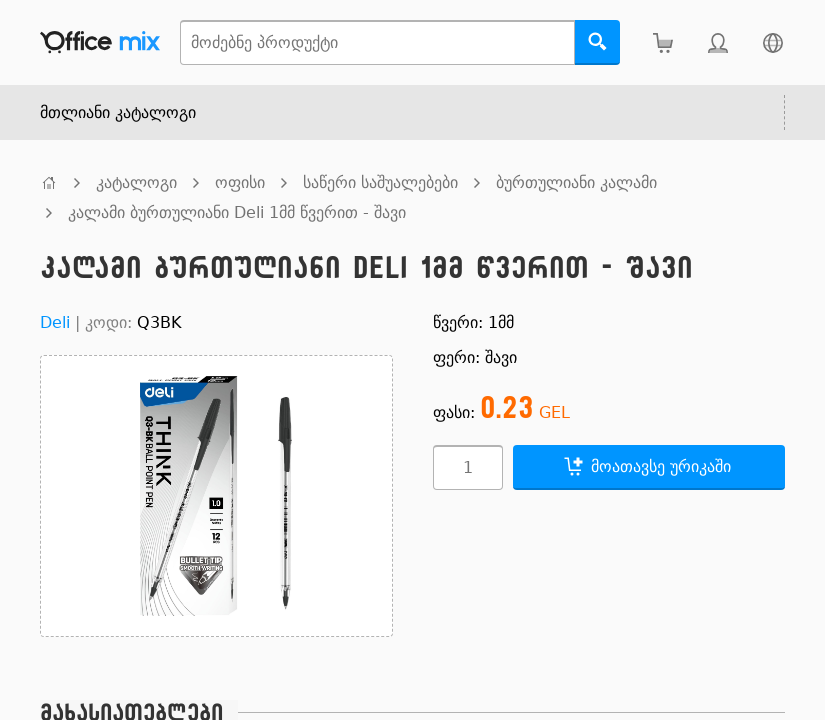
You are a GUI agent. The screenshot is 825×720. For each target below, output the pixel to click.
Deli (55, 322)
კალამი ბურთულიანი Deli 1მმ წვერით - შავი (237, 212)
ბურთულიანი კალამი (576, 182)
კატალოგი (136, 182)
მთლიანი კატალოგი (118, 112)
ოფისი (240, 182)
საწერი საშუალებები (380, 182)
